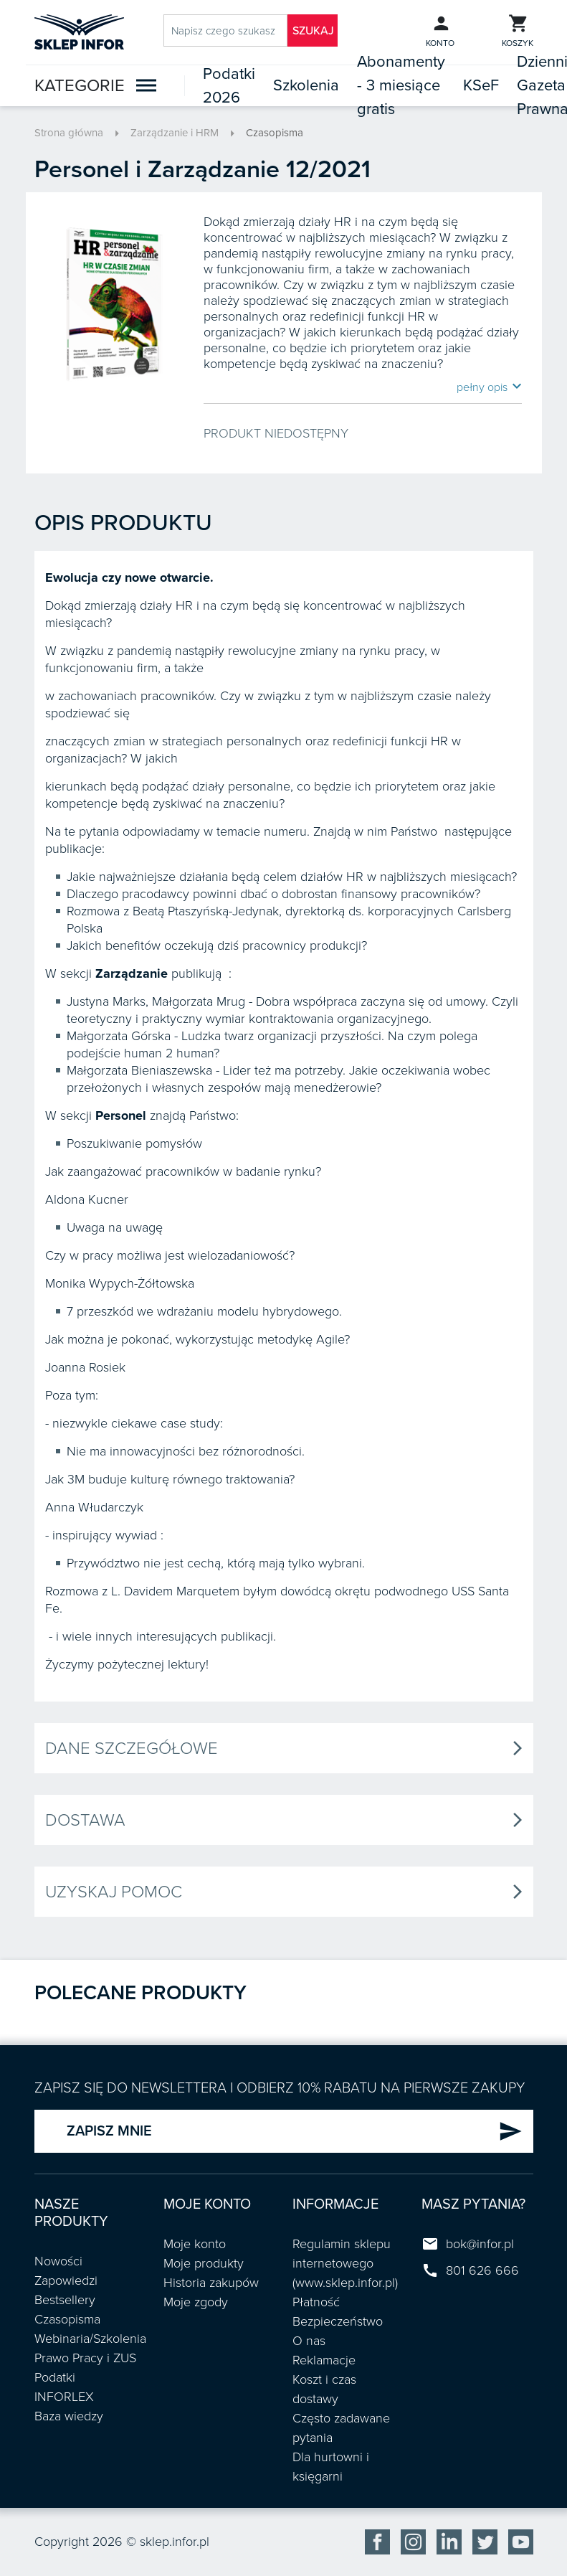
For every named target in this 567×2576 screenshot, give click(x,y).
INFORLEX (64, 2397)
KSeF (481, 85)
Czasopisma (274, 132)
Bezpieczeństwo (337, 2321)
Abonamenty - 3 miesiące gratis (401, 85)
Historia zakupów (211, 2282)
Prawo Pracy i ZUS (85, 2358)
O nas (308, 2341)
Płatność (316, 2302)
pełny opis (489, 387)
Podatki (54, 2377)
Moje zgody (195, 2302)
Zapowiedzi (65, 2280)
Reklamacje (324, 2360)
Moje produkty (203, 2263)
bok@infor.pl (480, 2244)
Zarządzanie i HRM (174, 132)
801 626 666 (482, 2270)
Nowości (58, 2261)
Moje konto (194, 2244)
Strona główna (68, 132)
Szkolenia (306, 85)
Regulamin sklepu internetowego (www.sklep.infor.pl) (345, 2263)
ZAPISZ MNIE (295, 2131)
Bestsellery (64, 2300)
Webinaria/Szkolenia (90, 2338)
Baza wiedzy (68, 2416)
